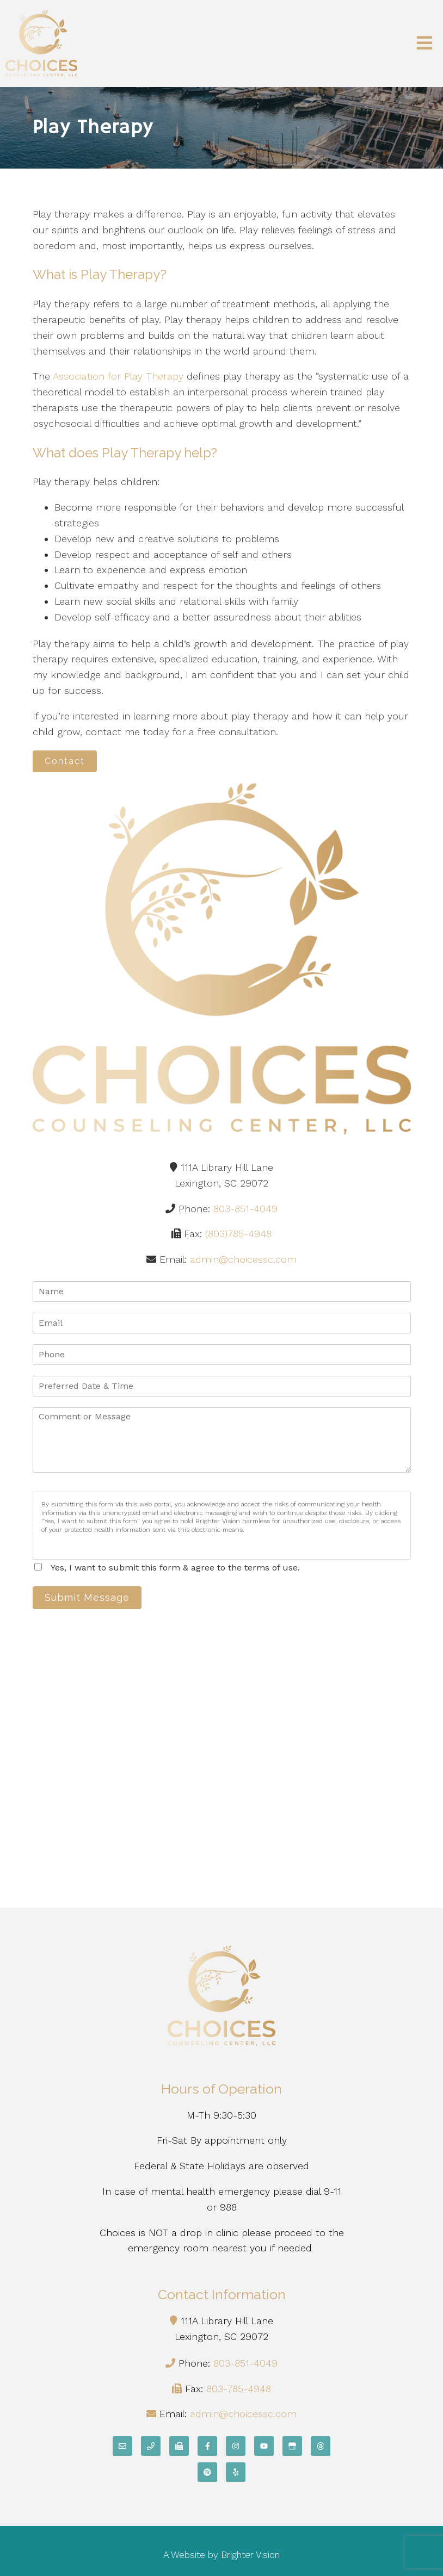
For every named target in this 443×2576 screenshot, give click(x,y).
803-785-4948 (238, 2388)
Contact (65, 761)
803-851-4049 (245, 1208)
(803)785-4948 (238, 1233)
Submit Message (87, 1597)
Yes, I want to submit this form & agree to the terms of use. (175, 1567)
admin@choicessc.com (243, 1259)
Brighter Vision (250, 2554)
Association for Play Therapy (118, 376)
